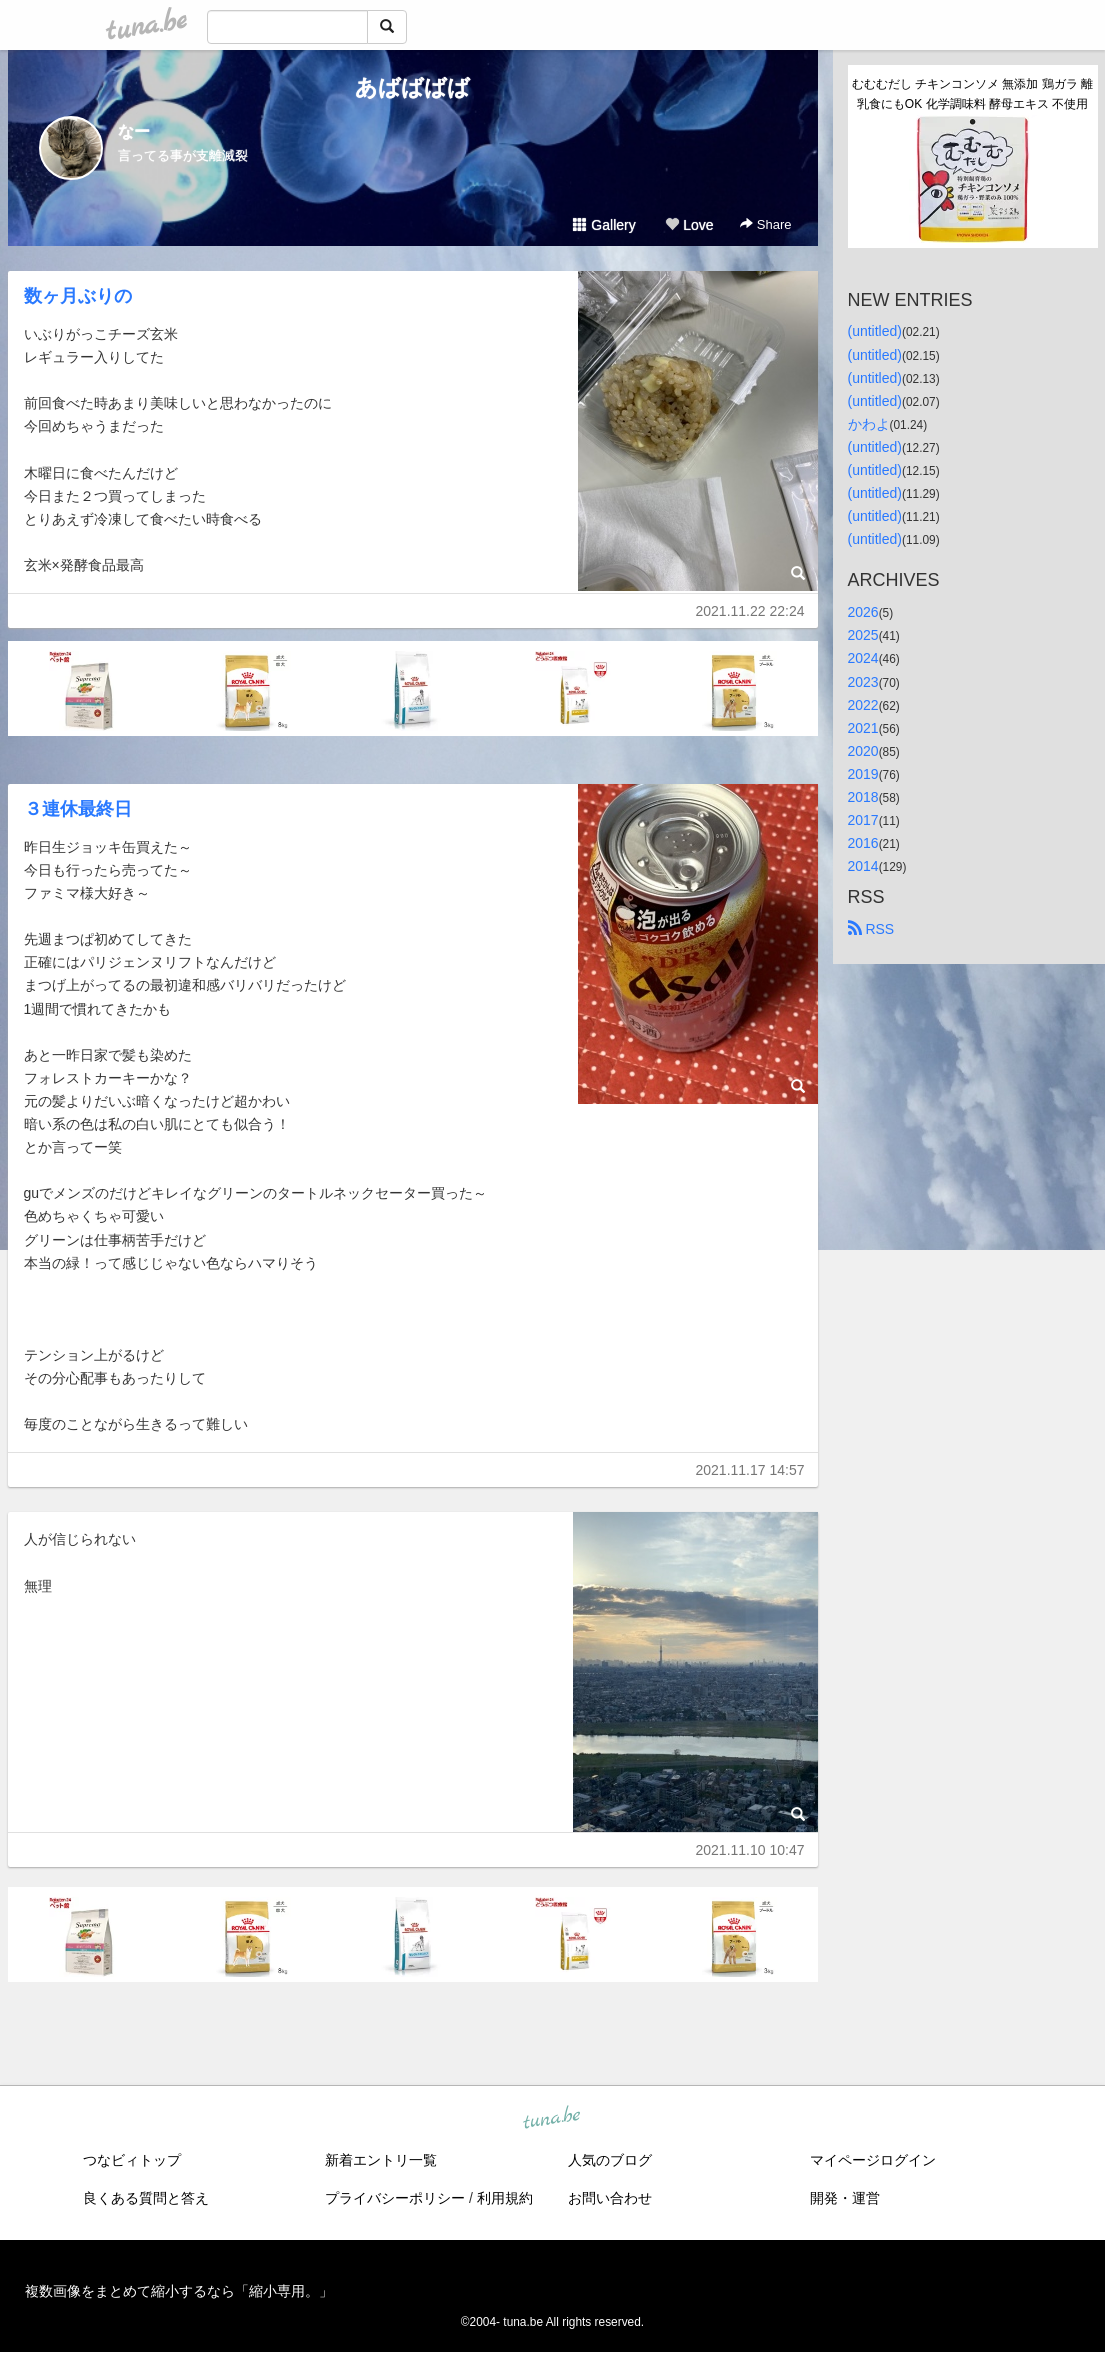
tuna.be (552, 2119)
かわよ (869, 424)
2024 (863, 658)
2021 (863, 728)
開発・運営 (845, 2198)
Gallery (604, 225)
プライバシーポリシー (395, 2198)
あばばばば (412, 87)
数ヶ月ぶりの (78, 296)
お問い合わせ (610, 2198)
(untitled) (875, 331)
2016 (863, 843)
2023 (863, 682)
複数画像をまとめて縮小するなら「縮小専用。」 (179, 2291)
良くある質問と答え (146, 2198)
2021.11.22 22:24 (750, 611)
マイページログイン (873, 2160)
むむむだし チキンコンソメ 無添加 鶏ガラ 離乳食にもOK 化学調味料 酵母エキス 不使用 (972, 94)
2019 (863, 774)
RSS (871, 929)
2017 (863, 820)
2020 (863, 751)
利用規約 (505, 2198)
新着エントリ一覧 (381, 2160)
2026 (863, 612)
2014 (863, 866)
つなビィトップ (132, 2160)
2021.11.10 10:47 (750, 1850)
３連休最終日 (78, 809)
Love (689, 225)
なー (134, 131)
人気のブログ (610, 2160)
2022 (863, 705)
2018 (863, 797)
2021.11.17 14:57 (750, 1470)
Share (765, 224)
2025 (863, 635)
